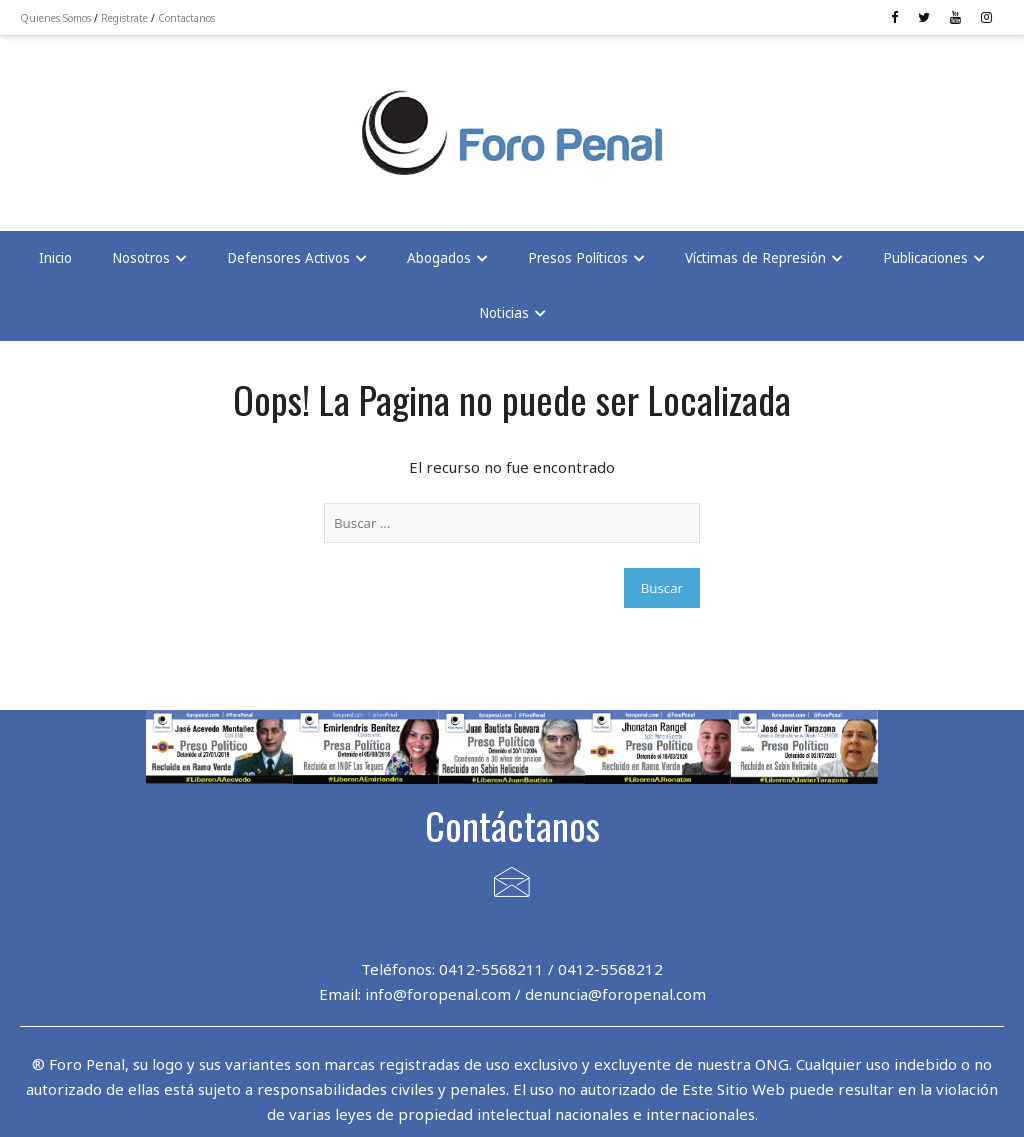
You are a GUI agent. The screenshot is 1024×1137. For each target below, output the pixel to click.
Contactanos (186, 18)
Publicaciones (925, 258)
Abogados (439, 258)
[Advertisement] (180, 121)
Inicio (55, 258)
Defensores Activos (288, 258)
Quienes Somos (55, 18)
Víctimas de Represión (755, 258)
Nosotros (141, 258)
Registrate (124, 18)
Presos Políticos (578, 258)
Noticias (504, 313)
